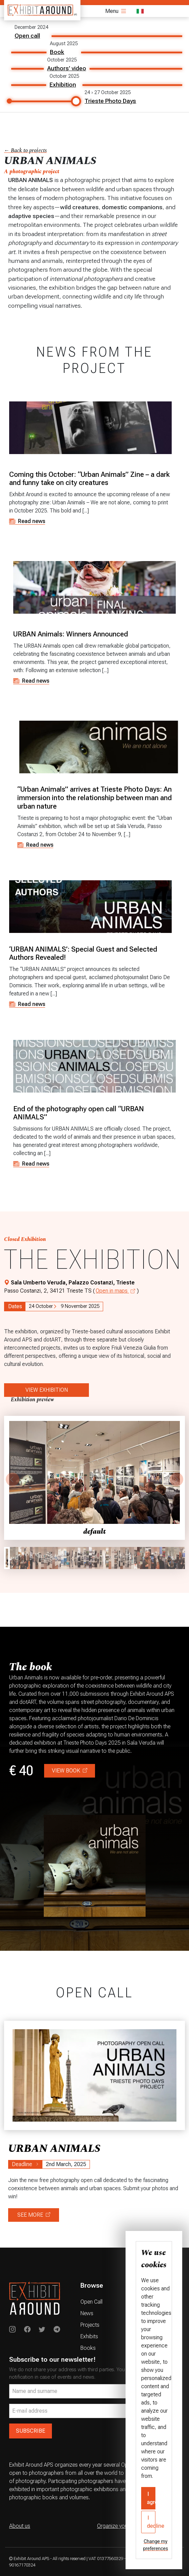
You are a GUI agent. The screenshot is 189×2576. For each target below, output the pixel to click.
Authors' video (66, 68)
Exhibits (89, 2336)
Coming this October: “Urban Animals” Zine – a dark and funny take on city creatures (89, 478)
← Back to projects (25, 150)
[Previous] (12, 1479)
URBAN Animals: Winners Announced (70, 634)
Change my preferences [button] (155, 2545)
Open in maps (115, 1290)
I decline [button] (151, 2522)
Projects (89, 2325)
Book (57, 52)
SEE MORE (33, 2215)
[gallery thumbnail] (7, 1558)
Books (88, 2348)
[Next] (176, 1479)
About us (19, 2526)
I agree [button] (151, 2498)
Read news (27, 521)
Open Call (91, 2302)
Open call (27, 35)
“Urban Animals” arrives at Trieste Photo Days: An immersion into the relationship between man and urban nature (94, 797)
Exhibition (63, 84)
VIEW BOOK (69, 1770)
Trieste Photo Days (110, 100)
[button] (94, 1478)
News (86, 2313)
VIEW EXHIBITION (46, 1390)
